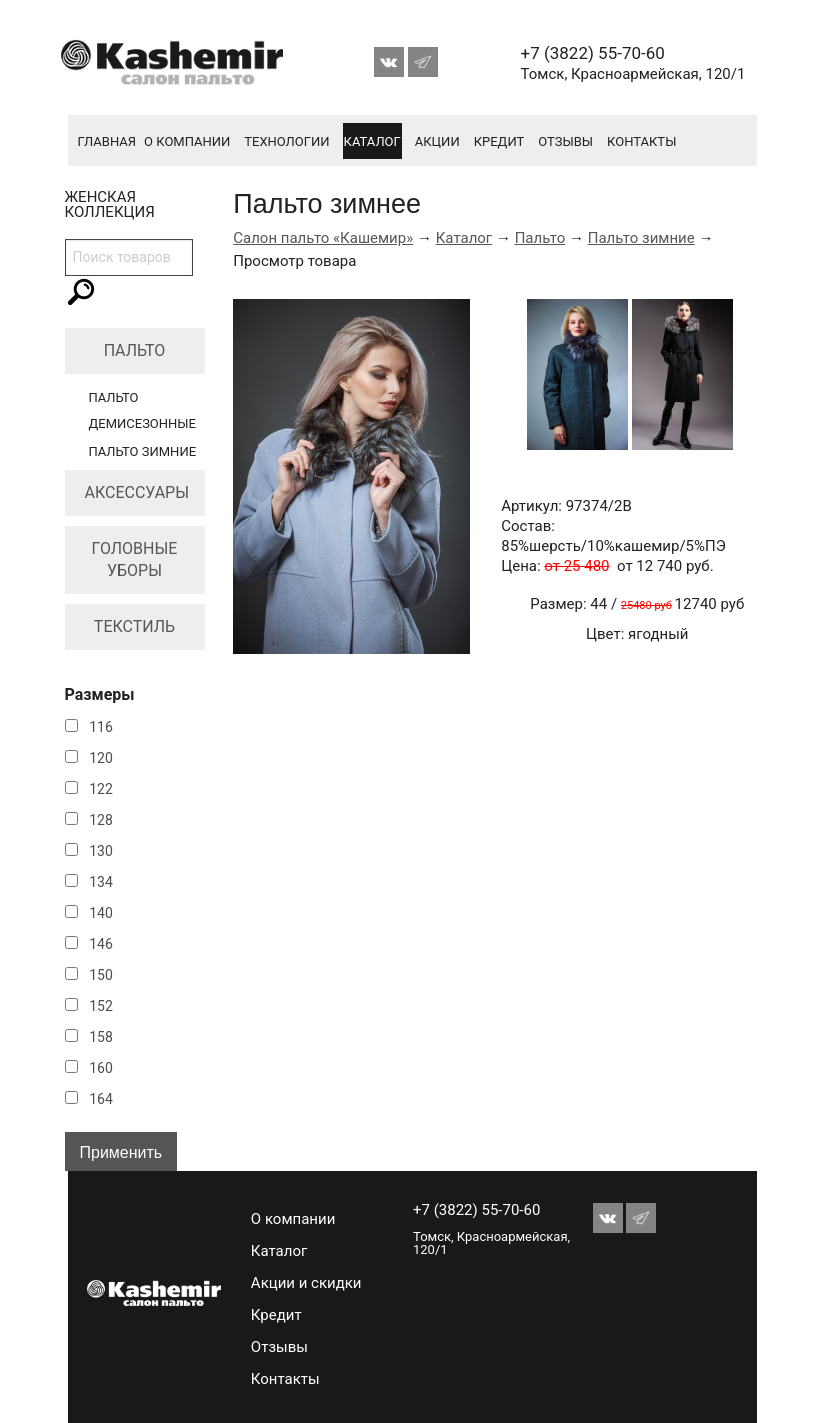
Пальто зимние (143, 451)
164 (101, 1099)
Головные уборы (135, 559)
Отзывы (565, 141)
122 (101, 789)
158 (101, 1037)
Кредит (499, 141)
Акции (437, 141)
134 (101, 882)
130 (101, 851)
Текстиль (134, 626)
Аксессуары (137, 492)
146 (101, 944)
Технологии (286, 141)
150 (101, 975)
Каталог (372, 141)
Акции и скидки (306, 1283)
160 (101, 1068)
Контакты (641, 141)
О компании (187, 141)
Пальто (135, 350)
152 (101, 1006)
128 (101, 820)
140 (101, 913)
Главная (107, 141)
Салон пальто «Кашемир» (323, 238)
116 (101, 727)
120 (101, 758)
